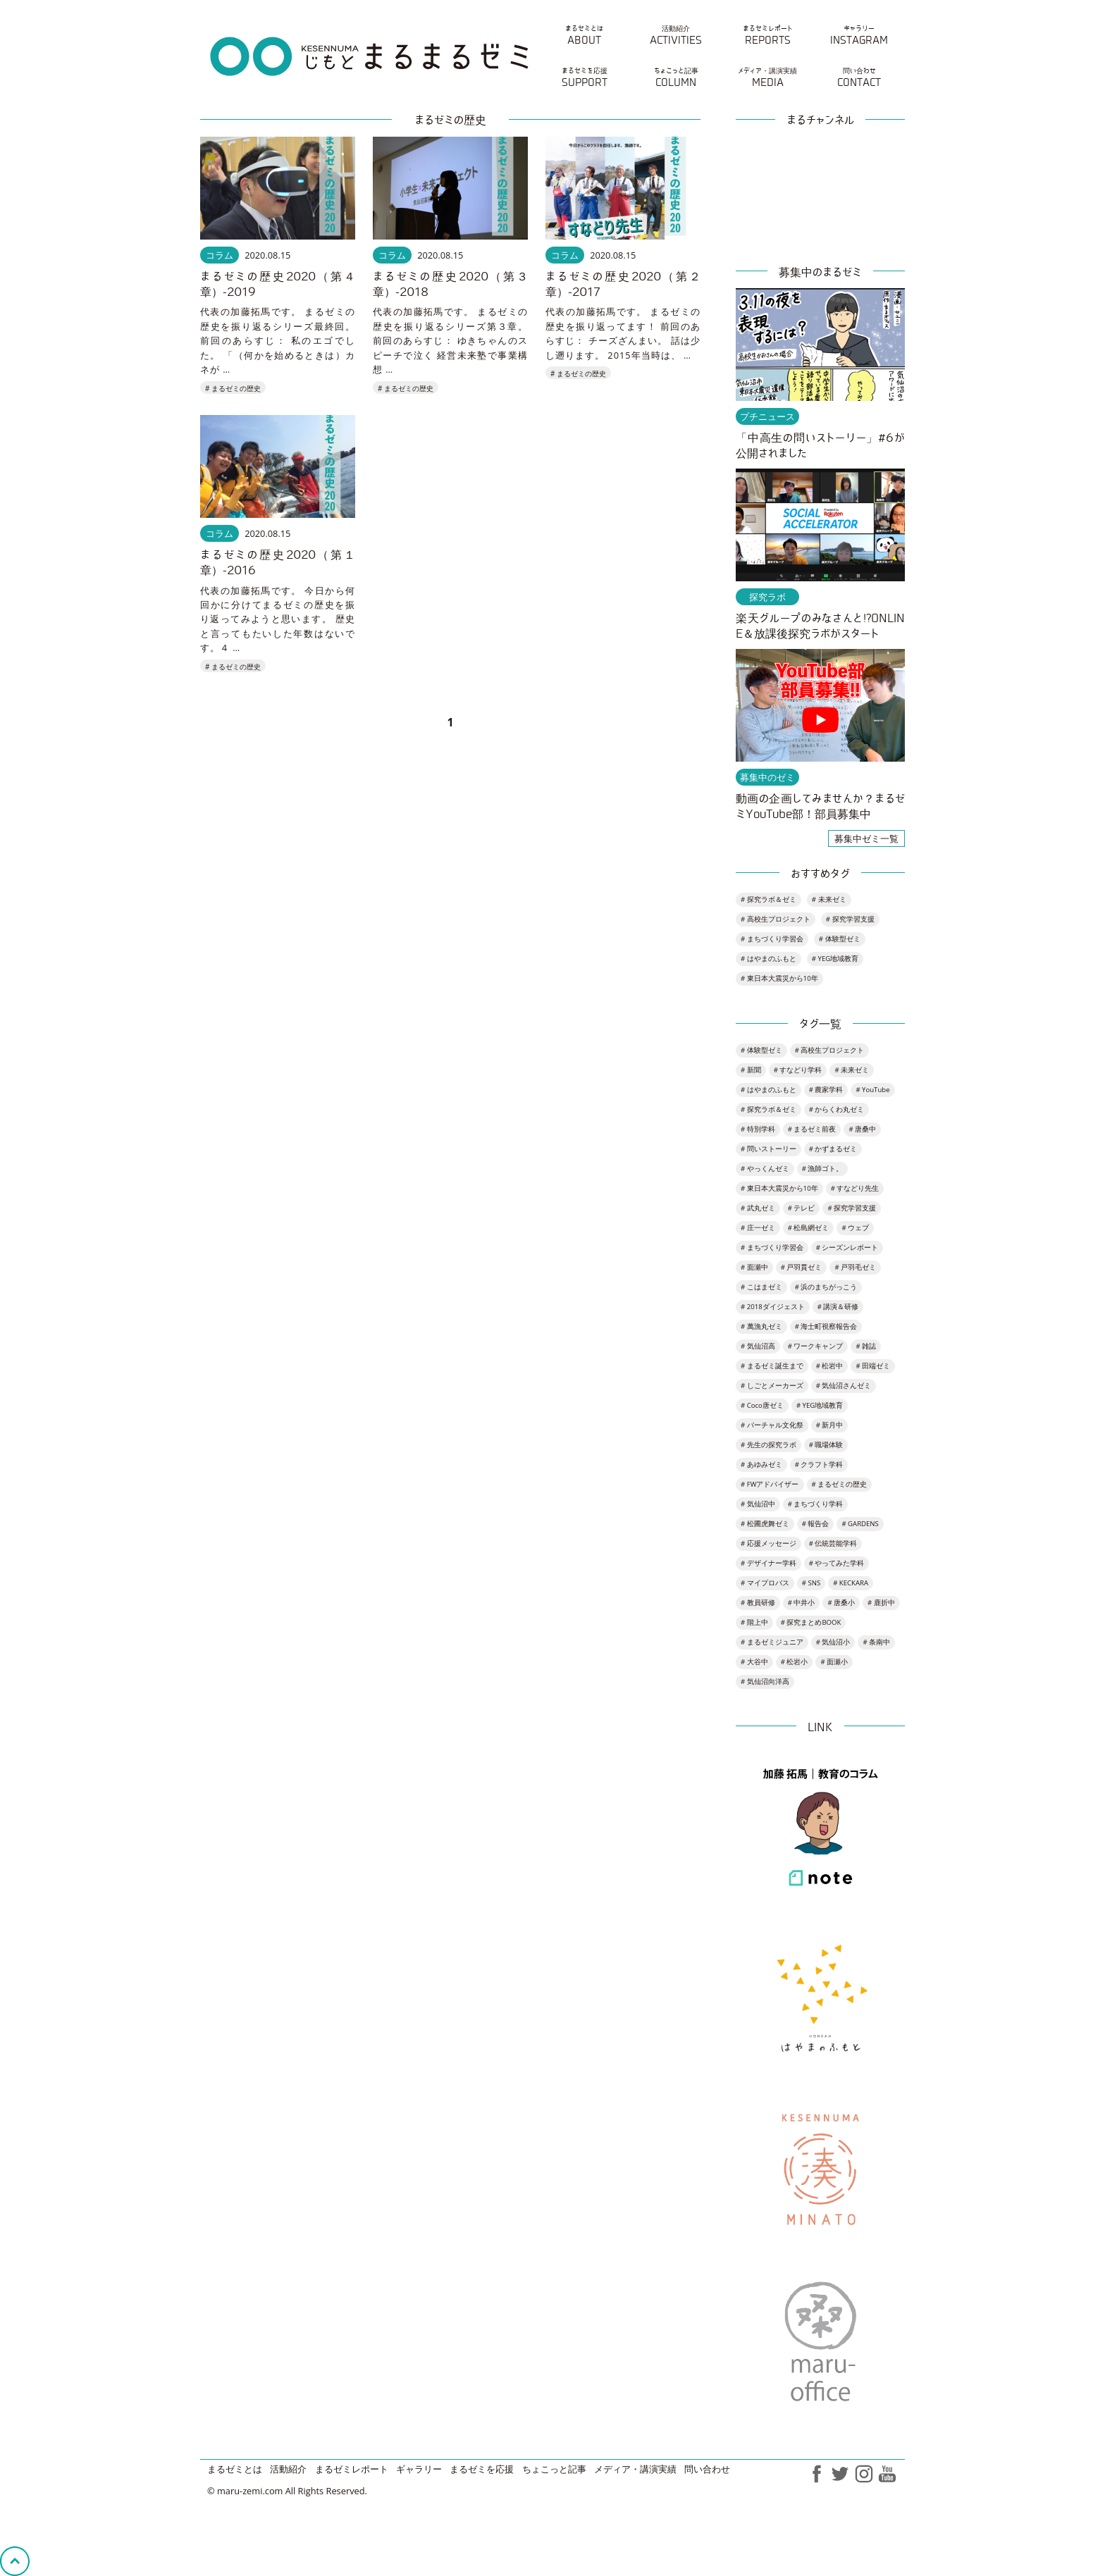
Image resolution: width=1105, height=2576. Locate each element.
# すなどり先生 (855, 1188)
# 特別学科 (758, 1129)
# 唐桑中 (862, 1129)
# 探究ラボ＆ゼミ (768, 899)
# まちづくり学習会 (772, 938)
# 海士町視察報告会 (826, 1326)
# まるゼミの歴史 (233, 388)
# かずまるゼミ (833, 1148)
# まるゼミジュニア (772, 1642)
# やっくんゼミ (765, 1168)
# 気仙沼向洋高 (765, 1681)
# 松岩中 (830, 1365)
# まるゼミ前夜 (812, 1129)
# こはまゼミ (761, 1287)
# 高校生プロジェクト (775, 919)
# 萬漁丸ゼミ (761, 1326)
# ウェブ (855, 1227)
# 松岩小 (794, 1661)
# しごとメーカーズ (772, 1385)
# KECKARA (850, 1582)
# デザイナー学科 (768, 1563)
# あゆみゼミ (761, 1464)
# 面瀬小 (834, 1661)
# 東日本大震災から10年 (779, 978)
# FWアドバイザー (770, 1484)
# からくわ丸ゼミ (837, 1109)
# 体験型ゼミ (839, 938)
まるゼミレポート (351, 2469)
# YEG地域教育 (835, 958)
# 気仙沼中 (758, 1504)
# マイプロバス (765, 1582)
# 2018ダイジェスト (773, 1306)
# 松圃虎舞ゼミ (765, 1523)
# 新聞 (751, 1070)
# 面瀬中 (754, 1267)
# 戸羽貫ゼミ (801, 1267)
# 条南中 (876, 1642)
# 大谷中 (754, 1661)
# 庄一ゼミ (758, 1227)
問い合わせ (707, 2469)
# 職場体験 (826, 1444)
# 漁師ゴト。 (823, 1168)
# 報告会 (815, 1523)
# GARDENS (859, 1523)
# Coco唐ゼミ (762, 1405)
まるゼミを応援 (482, 2469)
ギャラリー (419, 2469)
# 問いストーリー (768, 1148)
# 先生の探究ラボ (768, 1444)
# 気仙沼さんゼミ (844, 1385)
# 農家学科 (826, 1089)
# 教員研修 (758, 1602)
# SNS (811, 1582)
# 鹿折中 (881, 1602)
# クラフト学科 (819, 1464)
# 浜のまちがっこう (826, 1287)
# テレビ (801, 1208)
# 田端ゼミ (873, 1365)
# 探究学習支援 (850, 919)
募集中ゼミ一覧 (866, 838)
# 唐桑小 (841, 1602)
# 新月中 (830, 1425)
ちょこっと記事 (554, 2469)
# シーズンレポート (847, 1247)
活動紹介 (288, 2469)
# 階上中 (754, 1622)
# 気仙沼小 (833, 1642)
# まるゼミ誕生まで (772, 1365)
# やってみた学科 (837, 1563)
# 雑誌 (866, 1346)
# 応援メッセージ (768, 1543)
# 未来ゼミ (829, 899)
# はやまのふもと (768, 958)
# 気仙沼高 (758, 1346)
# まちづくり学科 (816, 1504)
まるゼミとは (234, 2469)
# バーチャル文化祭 (772, 1425)
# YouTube (872, 1089)
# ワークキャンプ (816, 1346)
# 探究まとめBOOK (811, 1622)
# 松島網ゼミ (808, 1227)
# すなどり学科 (798, 1070)
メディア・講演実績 (635, 2469)
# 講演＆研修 (838, 1306)
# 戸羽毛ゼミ (855, 1267)
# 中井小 (801, 1602)
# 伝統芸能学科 (833, 1543)
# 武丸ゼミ (758, 1208)
